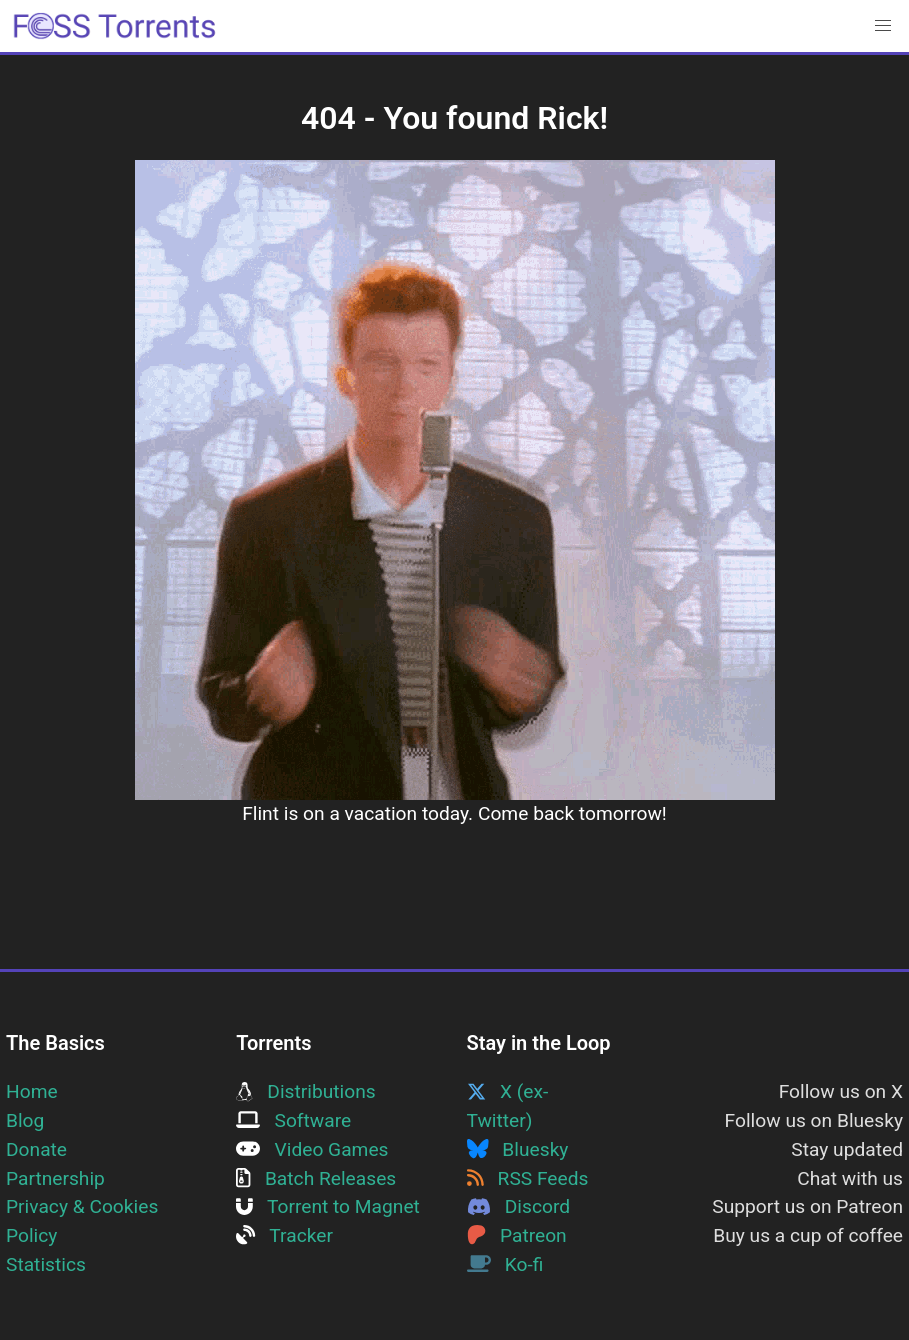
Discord (519, 1206)
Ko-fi (505, 1264)
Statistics (46, 1264)
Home (32, 1091)
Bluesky (518, 1149)
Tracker (284, 1235)
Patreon (517, 1235)
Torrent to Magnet (328, 1206)
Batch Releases (316, 1178)
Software (293, 1120)
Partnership (55, 1178)
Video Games (312, 1149)
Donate (36, 1149)
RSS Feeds (528, 1178)
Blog (25, 1120)
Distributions (305, 1091)
